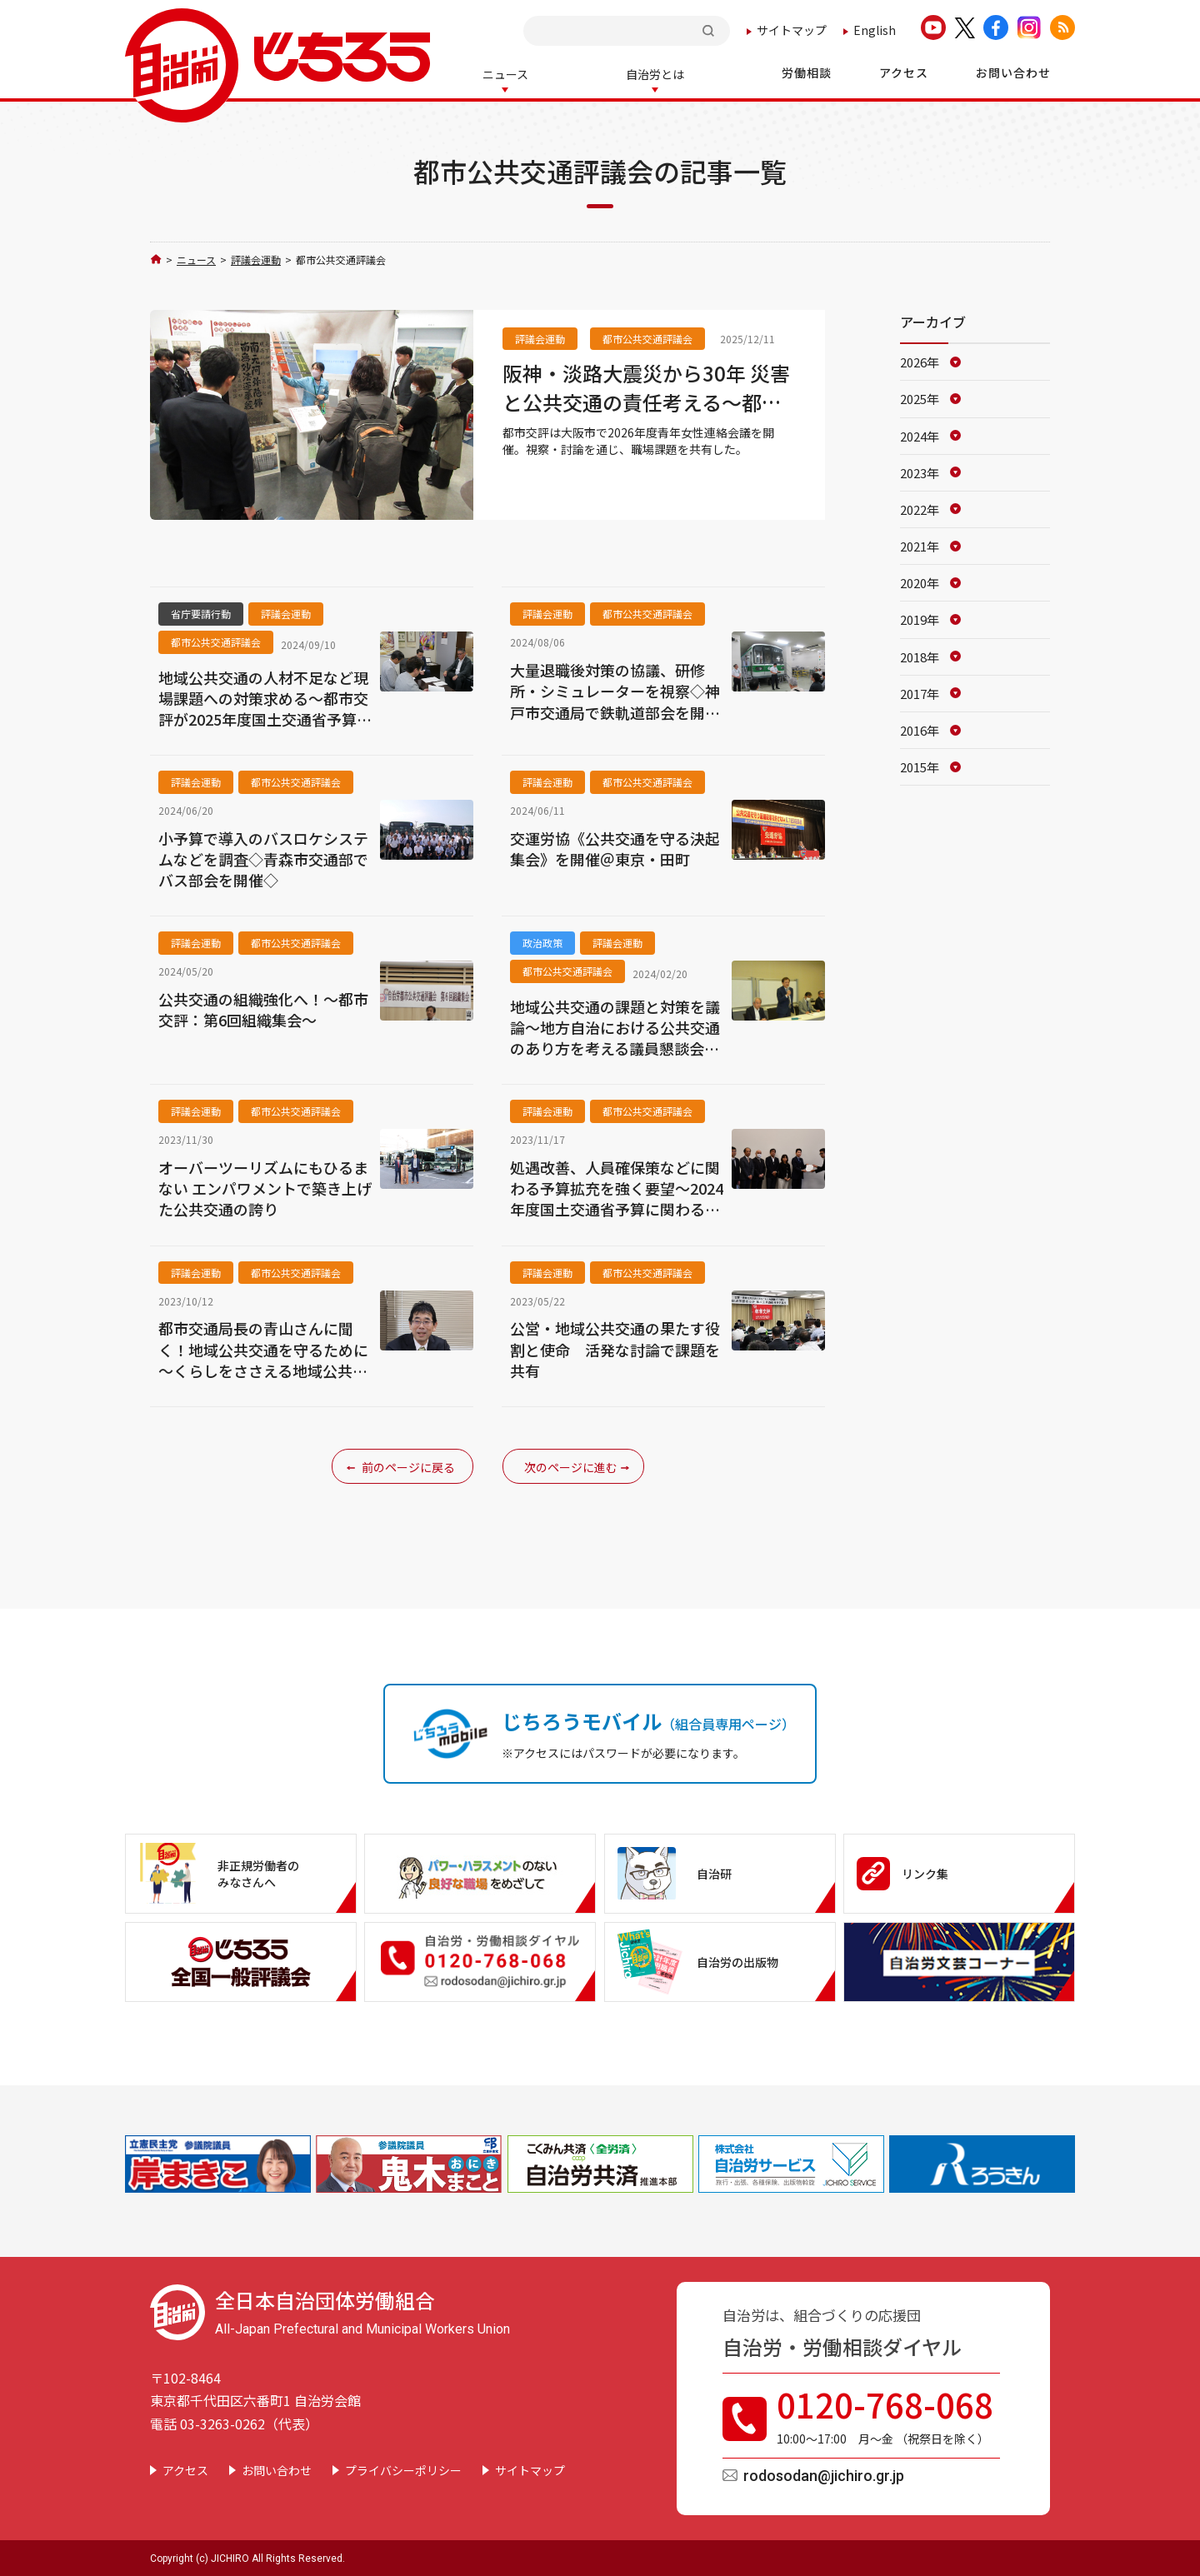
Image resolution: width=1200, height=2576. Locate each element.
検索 (710, 30)
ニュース (196, 258)
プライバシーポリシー (403, 2468)
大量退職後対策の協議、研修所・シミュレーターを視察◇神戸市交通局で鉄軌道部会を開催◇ (615, 689)
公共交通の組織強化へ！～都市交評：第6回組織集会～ (263, 1008)
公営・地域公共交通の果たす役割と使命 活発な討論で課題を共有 (615, 1347)
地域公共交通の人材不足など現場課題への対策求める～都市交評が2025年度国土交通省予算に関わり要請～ (265, 697)
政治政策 (542, 941)
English (874, 30)
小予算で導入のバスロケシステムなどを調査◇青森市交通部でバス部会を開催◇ (263, 857)
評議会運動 (256, 258)
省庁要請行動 (201, 612)
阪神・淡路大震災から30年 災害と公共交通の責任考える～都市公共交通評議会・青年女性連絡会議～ (646, 386)
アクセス (185, 2468)
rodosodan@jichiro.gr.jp (823, 2474)
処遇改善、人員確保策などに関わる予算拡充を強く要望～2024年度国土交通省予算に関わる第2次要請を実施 (616, 1187)
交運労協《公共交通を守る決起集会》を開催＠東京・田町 (615, 847)
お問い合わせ (277, 2468)
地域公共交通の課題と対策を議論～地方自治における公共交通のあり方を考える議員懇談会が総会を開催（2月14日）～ (615, 1026)
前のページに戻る (408, 1465)
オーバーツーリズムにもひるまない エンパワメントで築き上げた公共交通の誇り (265, 1187)
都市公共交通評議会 (647, 337)
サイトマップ (792, 30)
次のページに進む (571, 1465)
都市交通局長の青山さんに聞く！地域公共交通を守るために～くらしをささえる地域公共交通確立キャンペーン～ (263, 1348)
